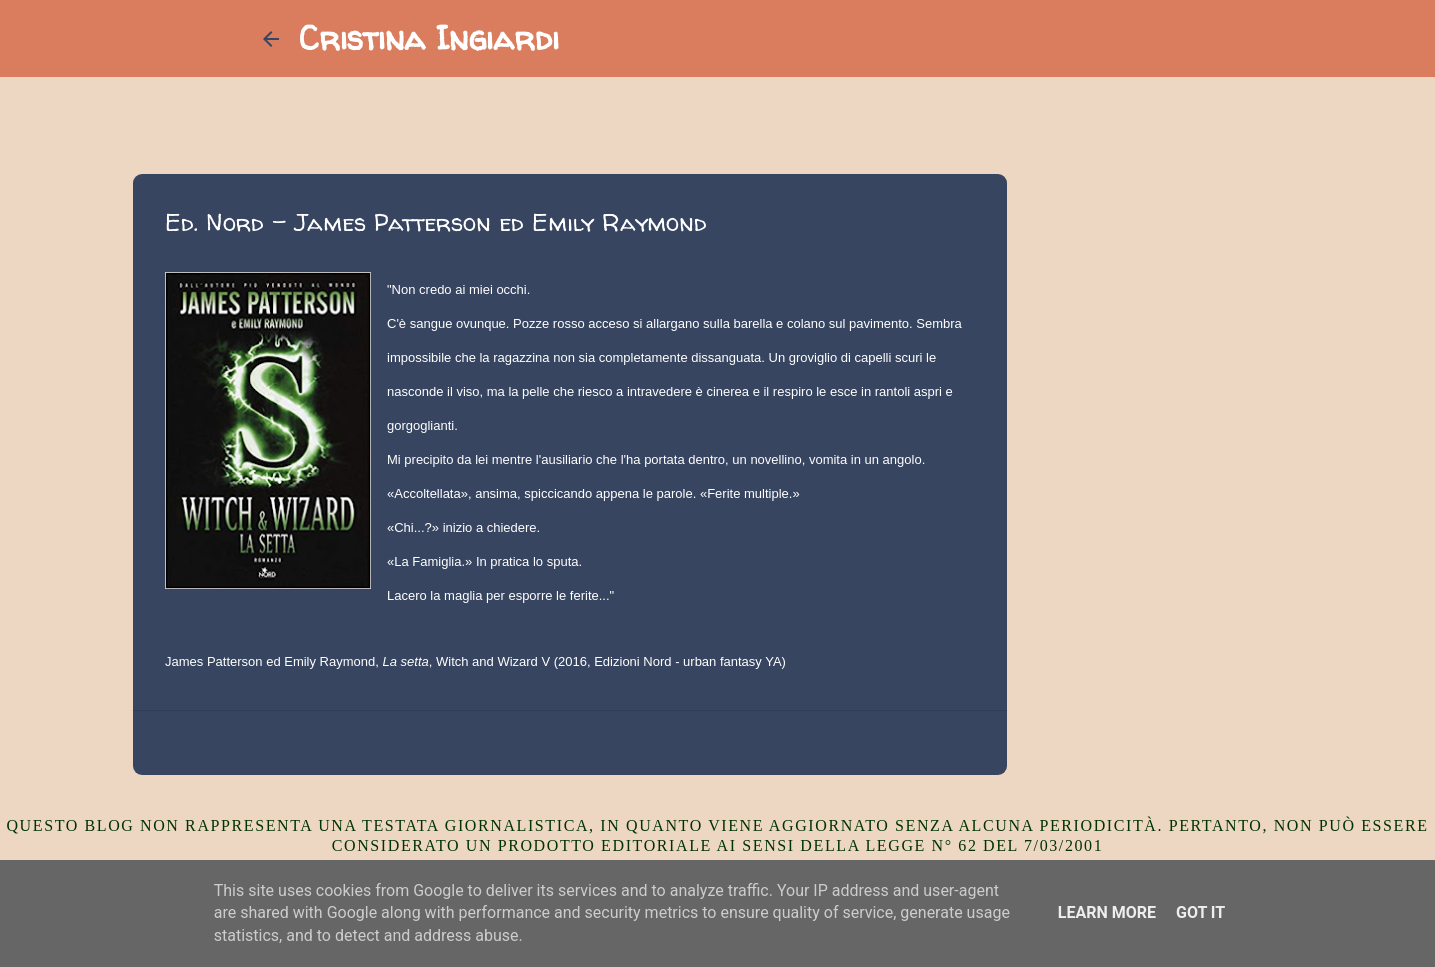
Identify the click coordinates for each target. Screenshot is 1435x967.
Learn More (1107, 912)
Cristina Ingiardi (429, 38)
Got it (1200, 912)
